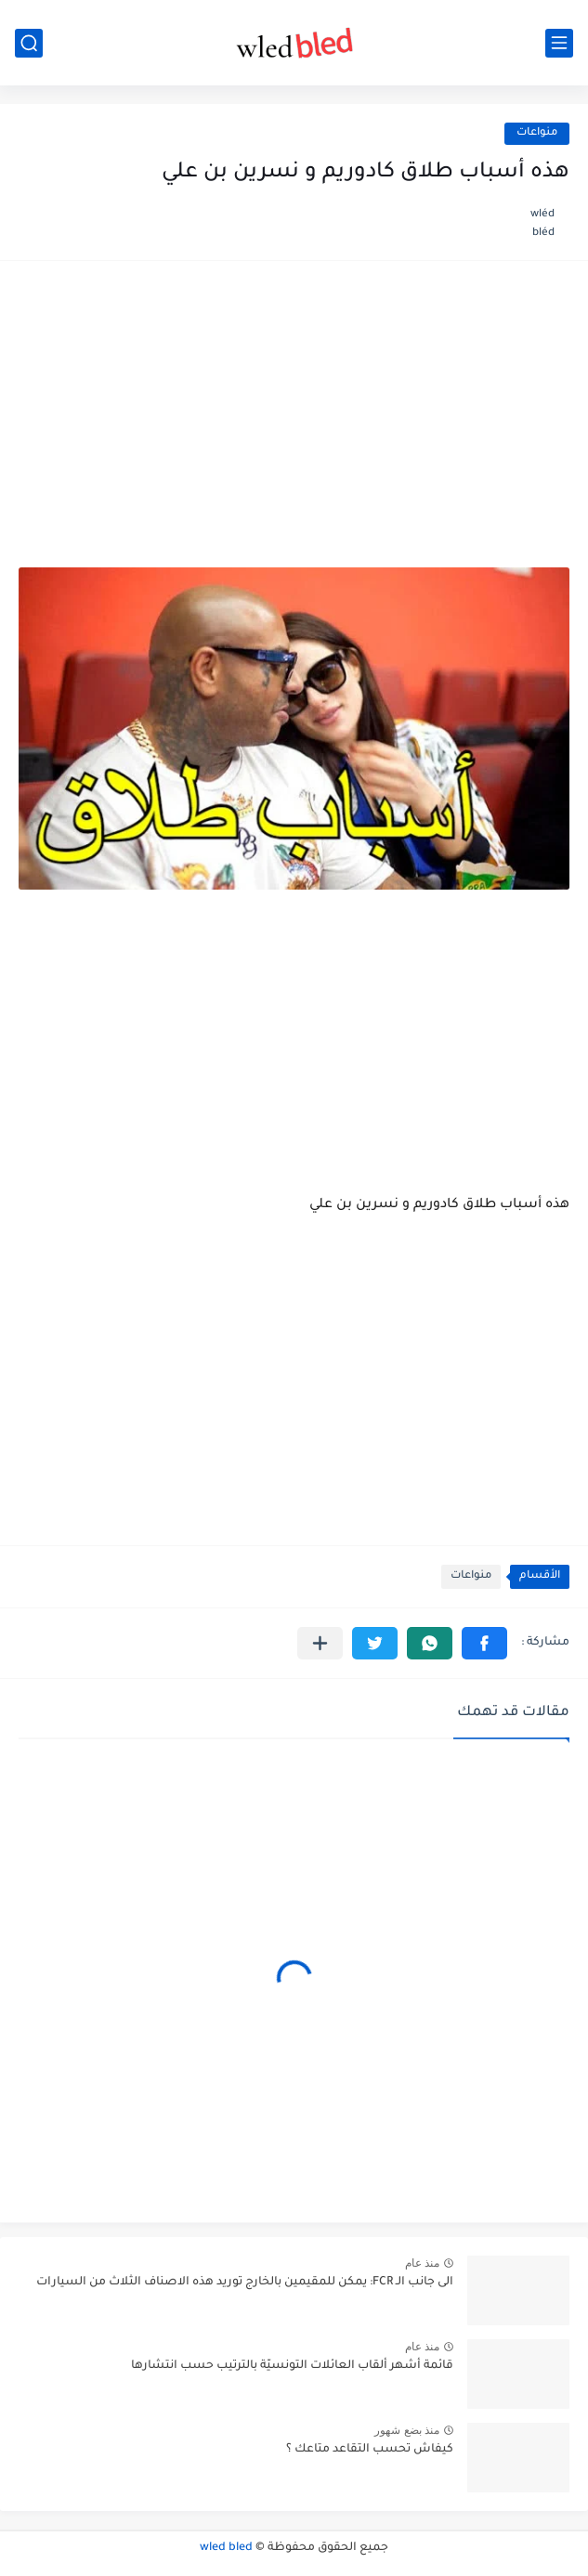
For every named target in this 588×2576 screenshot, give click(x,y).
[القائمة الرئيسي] (559, 43)
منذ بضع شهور (406, 2430)
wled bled (226, 2548)
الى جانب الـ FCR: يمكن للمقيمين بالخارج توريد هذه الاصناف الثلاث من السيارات (244, 2282)
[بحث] (29, 43)
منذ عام (422, 2263)
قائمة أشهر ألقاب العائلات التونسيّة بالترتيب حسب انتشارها (292, 2366)
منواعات (536, 133)
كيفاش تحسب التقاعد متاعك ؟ (369, 2449)
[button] (484, 1643)
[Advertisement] (294, 423)
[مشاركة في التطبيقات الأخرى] (320, 1643)
